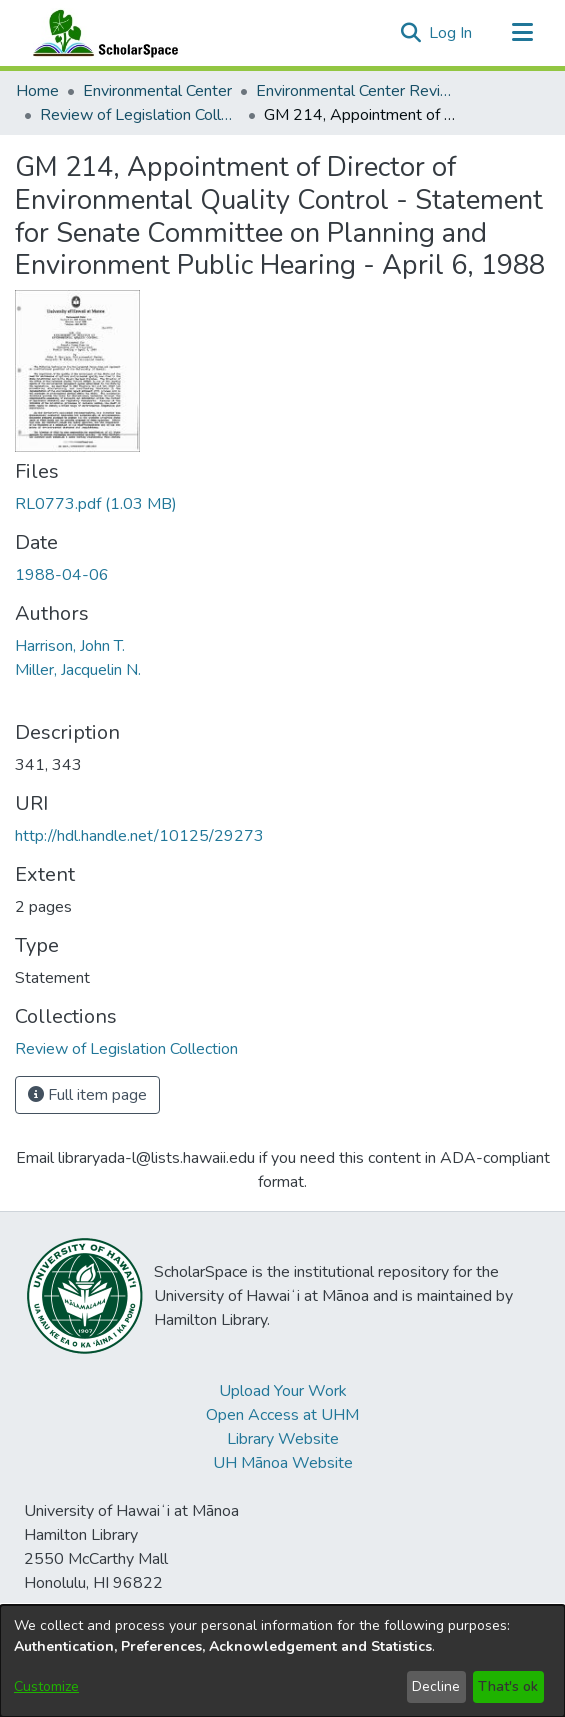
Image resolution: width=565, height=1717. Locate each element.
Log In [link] (451, 33)
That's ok (508, 1686)
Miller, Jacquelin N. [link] (78, 670)
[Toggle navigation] (522, 33)
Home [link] (37, 91)
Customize (46, 1686)
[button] (410, 33)
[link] (96, 504)
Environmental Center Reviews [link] (356, 91)
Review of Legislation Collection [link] (140, 115)
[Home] (101, 33)
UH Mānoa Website (283, 1463)
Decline (436, 1686)
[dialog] (282, 1661)
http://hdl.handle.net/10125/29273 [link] (139, 836)
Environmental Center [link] (157, 91)
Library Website (283, 1439)
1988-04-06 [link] (62, 575)
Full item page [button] (87, 1095)
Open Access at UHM (282, 1415)
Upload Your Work (283, 1391)
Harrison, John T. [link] (70, 646)
